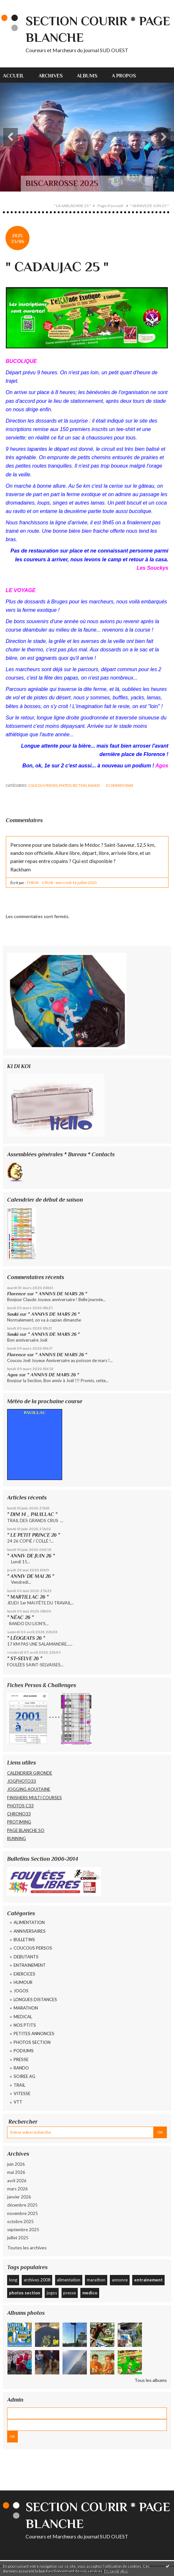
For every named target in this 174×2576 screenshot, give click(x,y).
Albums (87, 75)
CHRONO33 (19, 1813)
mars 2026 (17, 2188)
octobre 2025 (20, 2221)
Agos (12, 1374)
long (13, 2279)
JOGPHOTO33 (21, 1781)
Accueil (13, 75)
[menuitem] (17, 75)
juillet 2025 (18, 2237)
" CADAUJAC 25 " (57, 266)
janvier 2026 (19, 2196)
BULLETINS (24, 1939)
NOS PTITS (25, 2025)
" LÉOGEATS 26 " (26, 1638)
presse (69, 2292)
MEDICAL (23, 2016)
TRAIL (19, 2085)
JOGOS (21, 1990)
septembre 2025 (23, 2229)
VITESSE (22, 2093)
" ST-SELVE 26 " (24, 1658)
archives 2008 (37, 2279)
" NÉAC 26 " (20, 1617)
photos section (24, 2292)
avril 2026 (17, 2180)
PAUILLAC (34, 1412)
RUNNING (16, 1838)
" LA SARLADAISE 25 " (72, 205)
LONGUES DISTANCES (35, 1999)
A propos (124, 75)
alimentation (68, 2279)
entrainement (148, 2279)
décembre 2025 (22, 2205)
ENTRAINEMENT (30, 1965)
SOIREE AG (24, 2076)
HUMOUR (23, 1982)
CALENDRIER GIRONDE (29, 1773)
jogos (52, 2292)
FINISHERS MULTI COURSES (34, 1797)
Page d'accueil (110, 205)
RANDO (94, 785)
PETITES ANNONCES (34, 2033)
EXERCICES (24, 1973)
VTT (18, 2101)
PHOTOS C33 (20, 1805)
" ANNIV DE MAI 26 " (30, 1576)
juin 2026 (16, 2164)
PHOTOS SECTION (73, 785)
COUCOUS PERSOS (43, 785)
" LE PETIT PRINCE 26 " (33, 1535)
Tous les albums (150, 2380)
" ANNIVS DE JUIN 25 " (149, 205)
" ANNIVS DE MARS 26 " (61, 1293)
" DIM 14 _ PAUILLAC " (32, 1514)
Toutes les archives (27, 2247)
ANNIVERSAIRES (30, 1931)
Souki (12, 1314)
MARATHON (26, 2008)
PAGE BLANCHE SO (25, 1830)
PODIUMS (24, 2050)
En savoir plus (116, 2571)
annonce (120, 2279)
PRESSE (21, 2059)
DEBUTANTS (26, 1956)
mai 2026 (16, 2172)
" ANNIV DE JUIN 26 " (31, 1555)
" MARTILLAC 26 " (28, 1597)
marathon (96, 2279)
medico (89, 2292)
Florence (16, 1293)
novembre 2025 (22, 2213)
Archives (51, 75)
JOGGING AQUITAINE (28, 1789)
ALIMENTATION (29, 1922)
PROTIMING (19, 1821)
